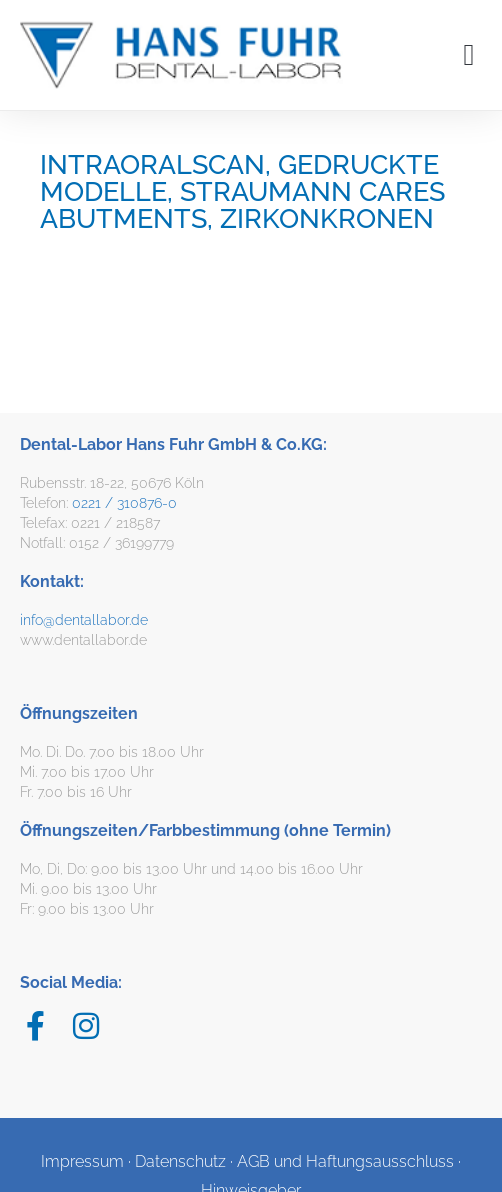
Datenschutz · (186, 1161)
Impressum (82, 1161)
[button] (469, 54)
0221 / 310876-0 (124, 503)
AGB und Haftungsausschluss (345, 1161)
